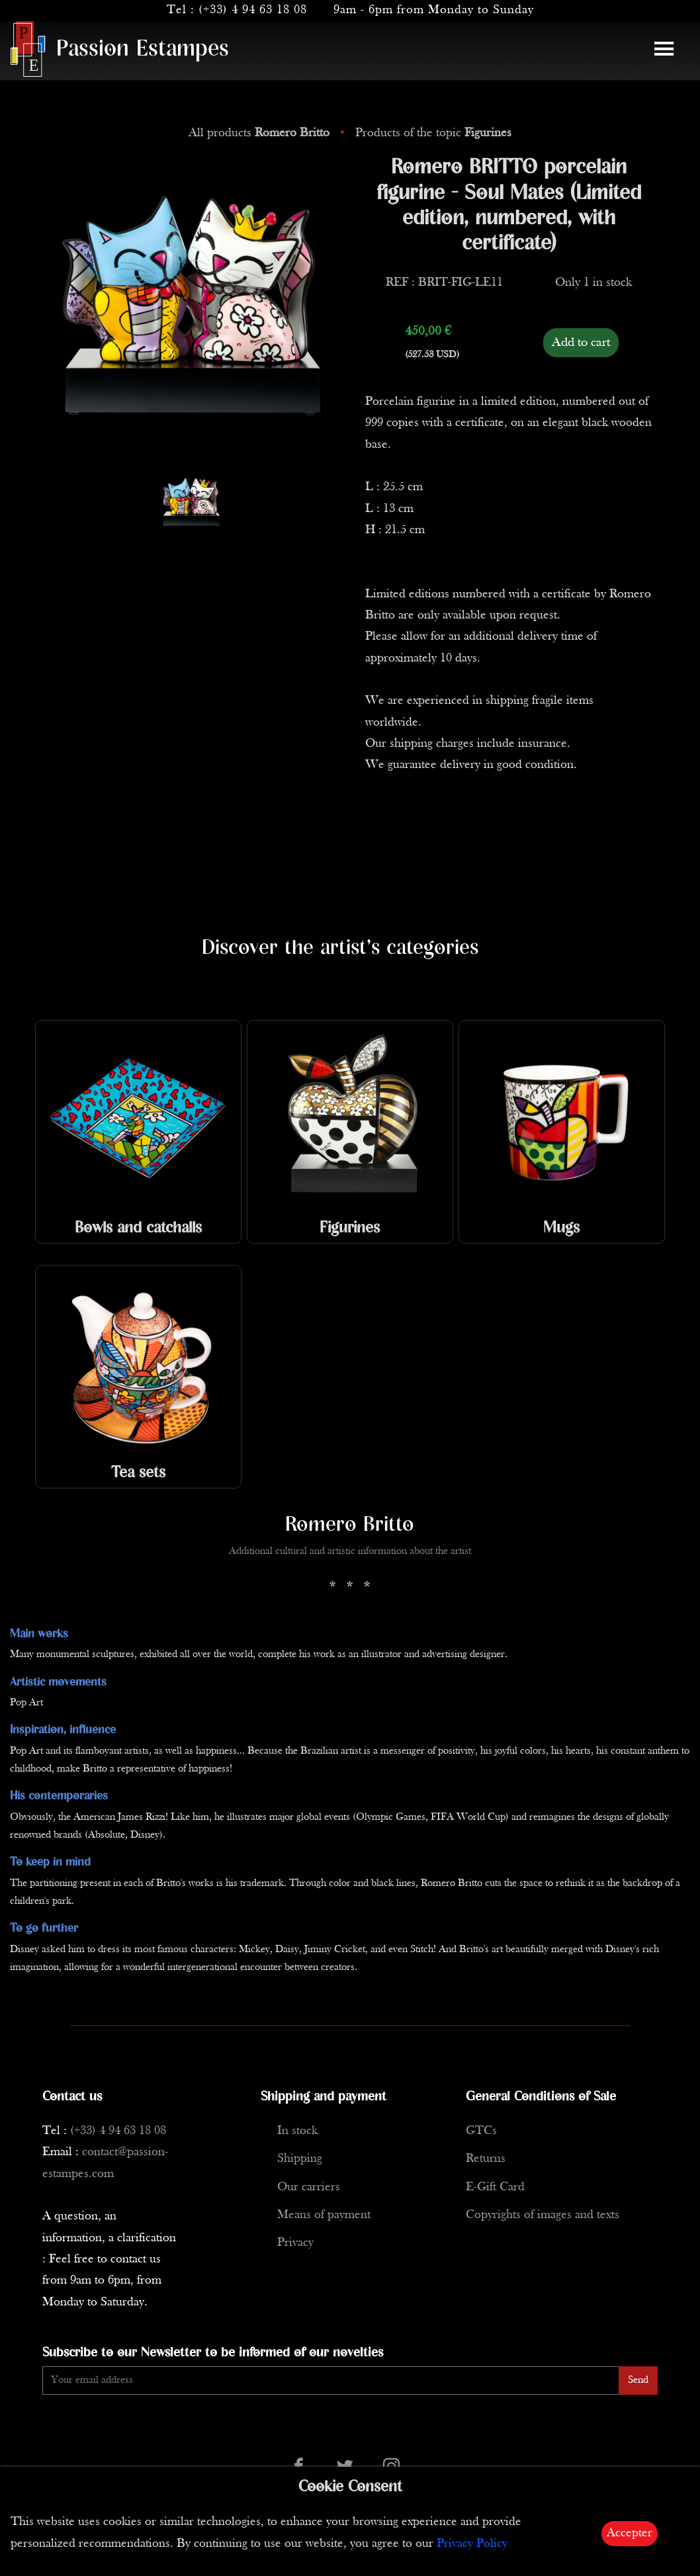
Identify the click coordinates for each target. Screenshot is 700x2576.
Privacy (295, 2243)
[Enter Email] (330, 2380)
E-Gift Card (495, 2187)
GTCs (481, 2131)
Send (638, 2380)
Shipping (299, 2159)
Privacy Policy (472, 2544)
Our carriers (308, 2187)
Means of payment (324, 2215)
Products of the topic (433, 133)
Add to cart (581, 342)
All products (261, 133)
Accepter (629, 2533)
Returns (485, 2159)
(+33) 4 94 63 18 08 (252, 10)
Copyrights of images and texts (542, 2215)
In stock (297, 2131)
